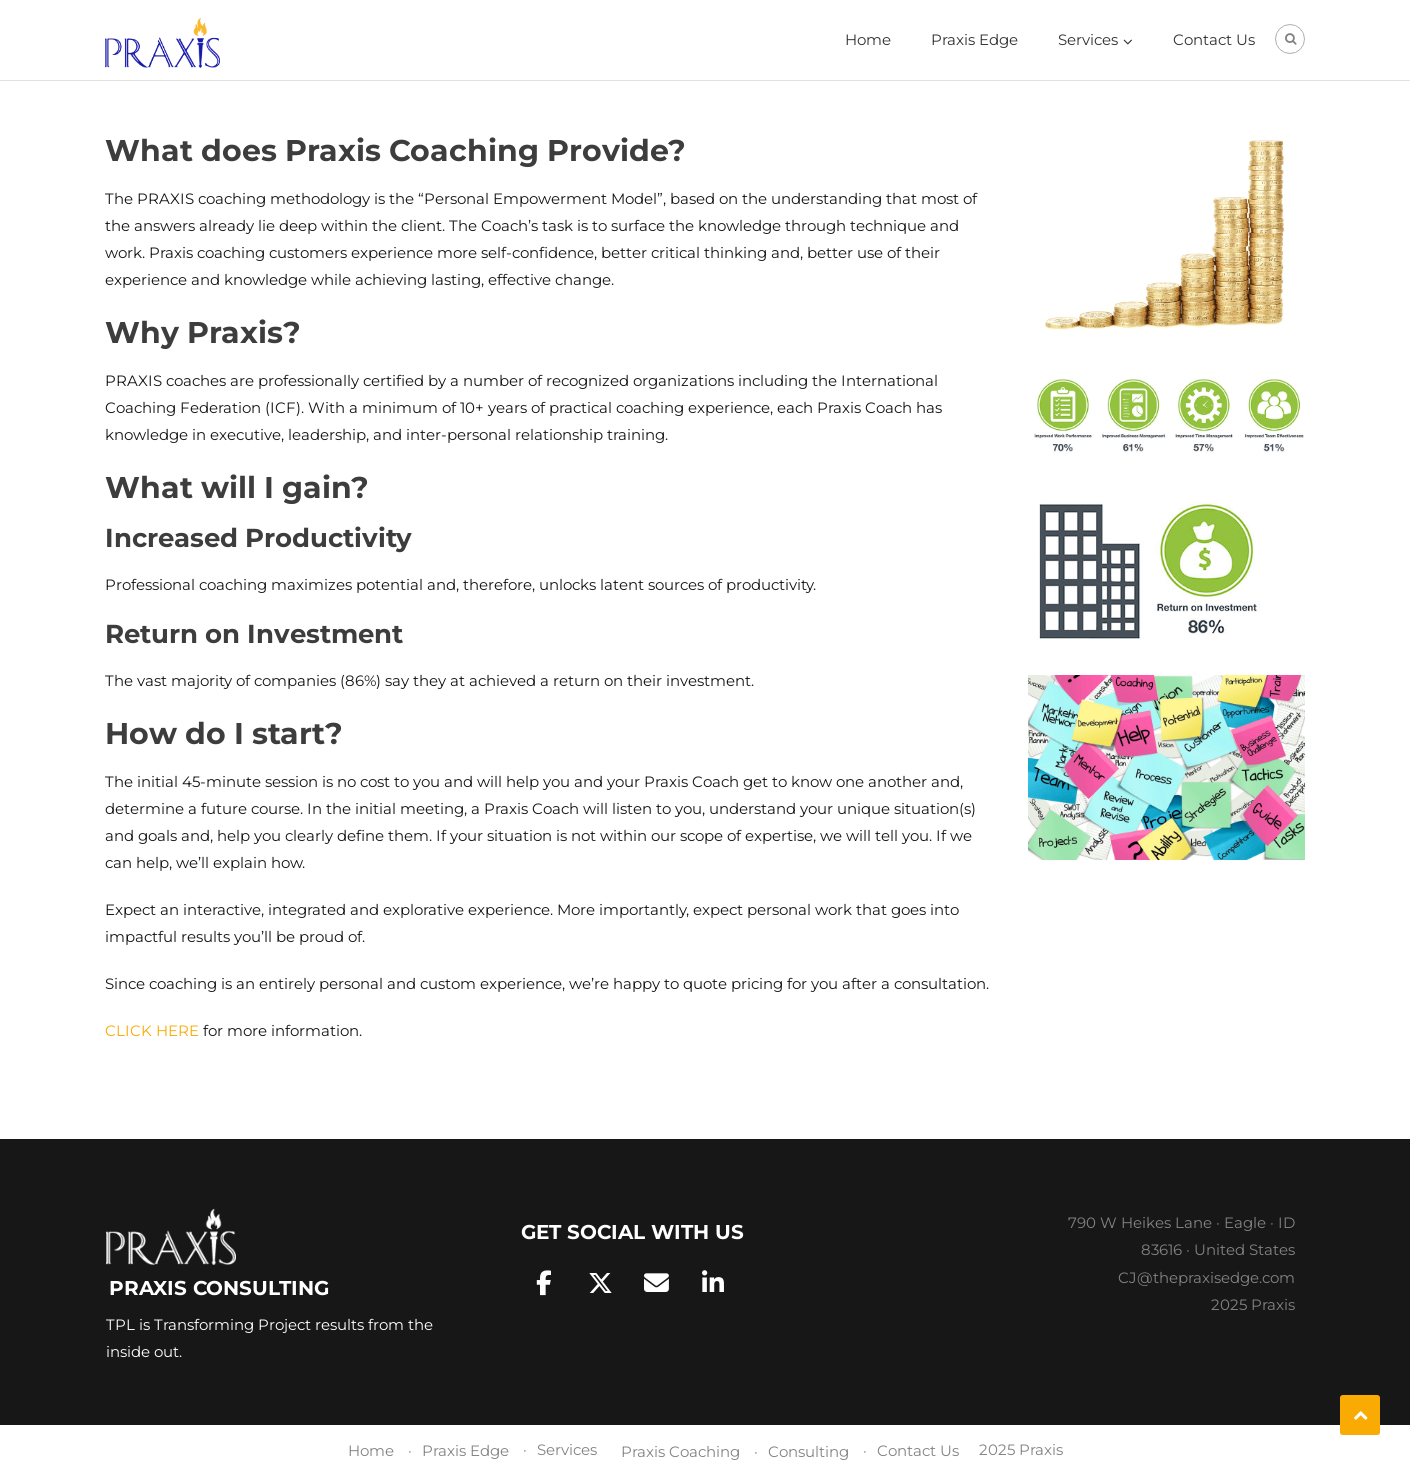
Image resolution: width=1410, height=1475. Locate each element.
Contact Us (1214, 39)
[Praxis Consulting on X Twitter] (601, 1283)
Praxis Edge (974, 39)
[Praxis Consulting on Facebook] (544, 1283)
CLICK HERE (152, 1030)
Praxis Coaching (680, 1451)
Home (868, 39)
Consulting (808, 1451)
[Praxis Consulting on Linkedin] (713, 1283)
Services (1088, 39)
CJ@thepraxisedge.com (1206, 1277)
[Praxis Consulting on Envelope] (657, 1283)
